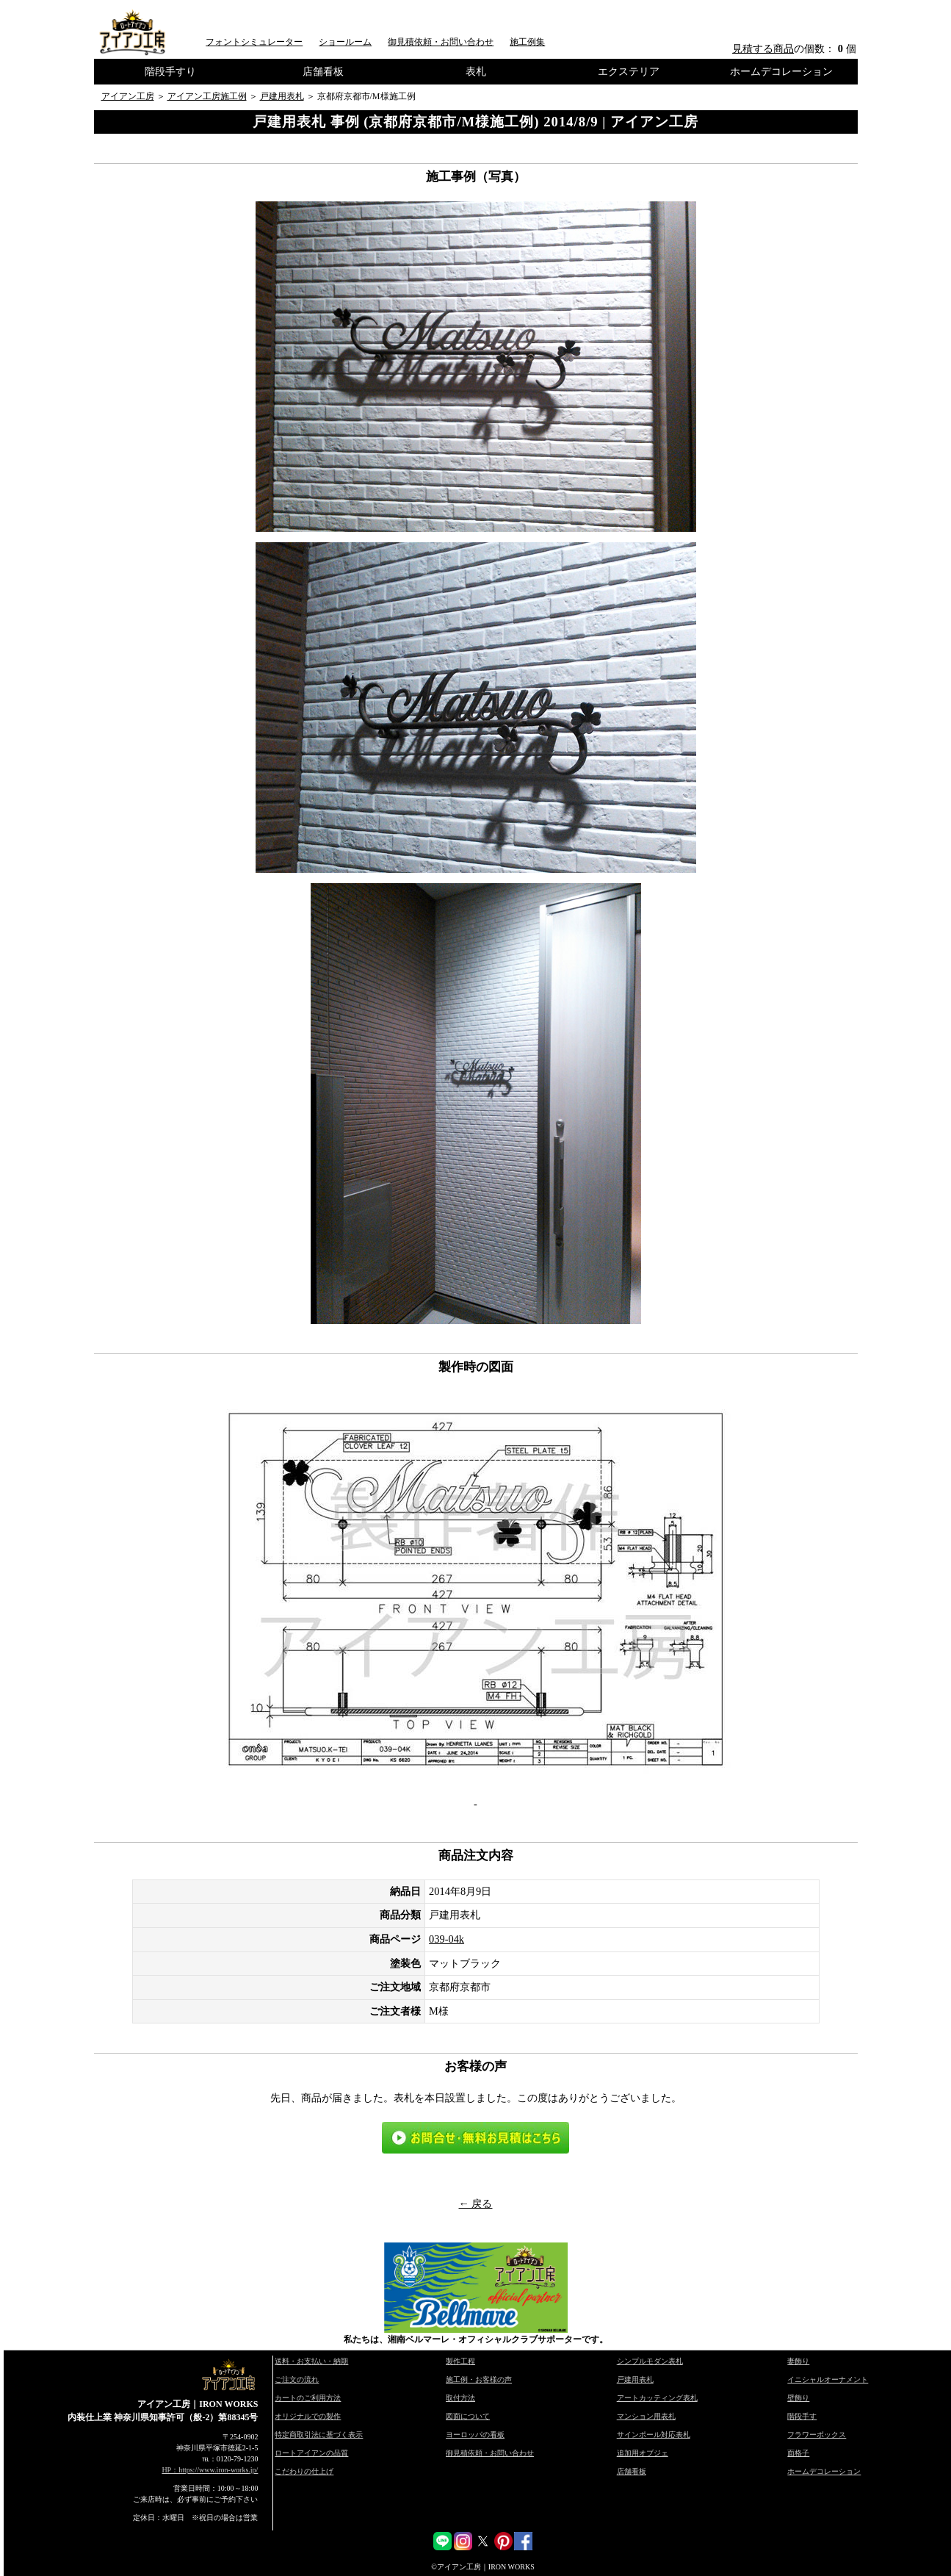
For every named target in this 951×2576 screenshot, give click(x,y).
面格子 (798, 2453)
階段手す (802, 2416)
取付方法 (460, 2398)
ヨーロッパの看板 (475, 2435)
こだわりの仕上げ (304, 2471)
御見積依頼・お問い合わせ (440, 42)
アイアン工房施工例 (207, 96)
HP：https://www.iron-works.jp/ (210, 2470)
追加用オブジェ (642, 2453)
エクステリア (628, 71)
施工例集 (527, 42)
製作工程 (460, 2361)
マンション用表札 (646, 2416)
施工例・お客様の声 (479, 2379)
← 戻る (476, 2203)
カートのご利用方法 (308, 2398)
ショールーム (345, 42)
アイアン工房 (127, 96)
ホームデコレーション (781, 71)
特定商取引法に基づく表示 (319, 2435)
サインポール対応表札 (653, 2435)
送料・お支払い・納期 (311, 2361)
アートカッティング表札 (657, 2398)
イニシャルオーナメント (827, 2379)
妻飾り (798, 2361)
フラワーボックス (816, 2435)
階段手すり (170, 71)
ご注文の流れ (297, 2379)
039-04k (446, 1939)
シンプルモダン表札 (650, 2361)
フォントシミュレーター (254, 42)
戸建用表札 (282, 96)
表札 (476, 71)
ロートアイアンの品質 (311, 2453)
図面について (468, 2416)
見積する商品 (763, 48)
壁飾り (798, 2398)
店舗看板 (323, 71)
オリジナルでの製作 (308, 2416)
